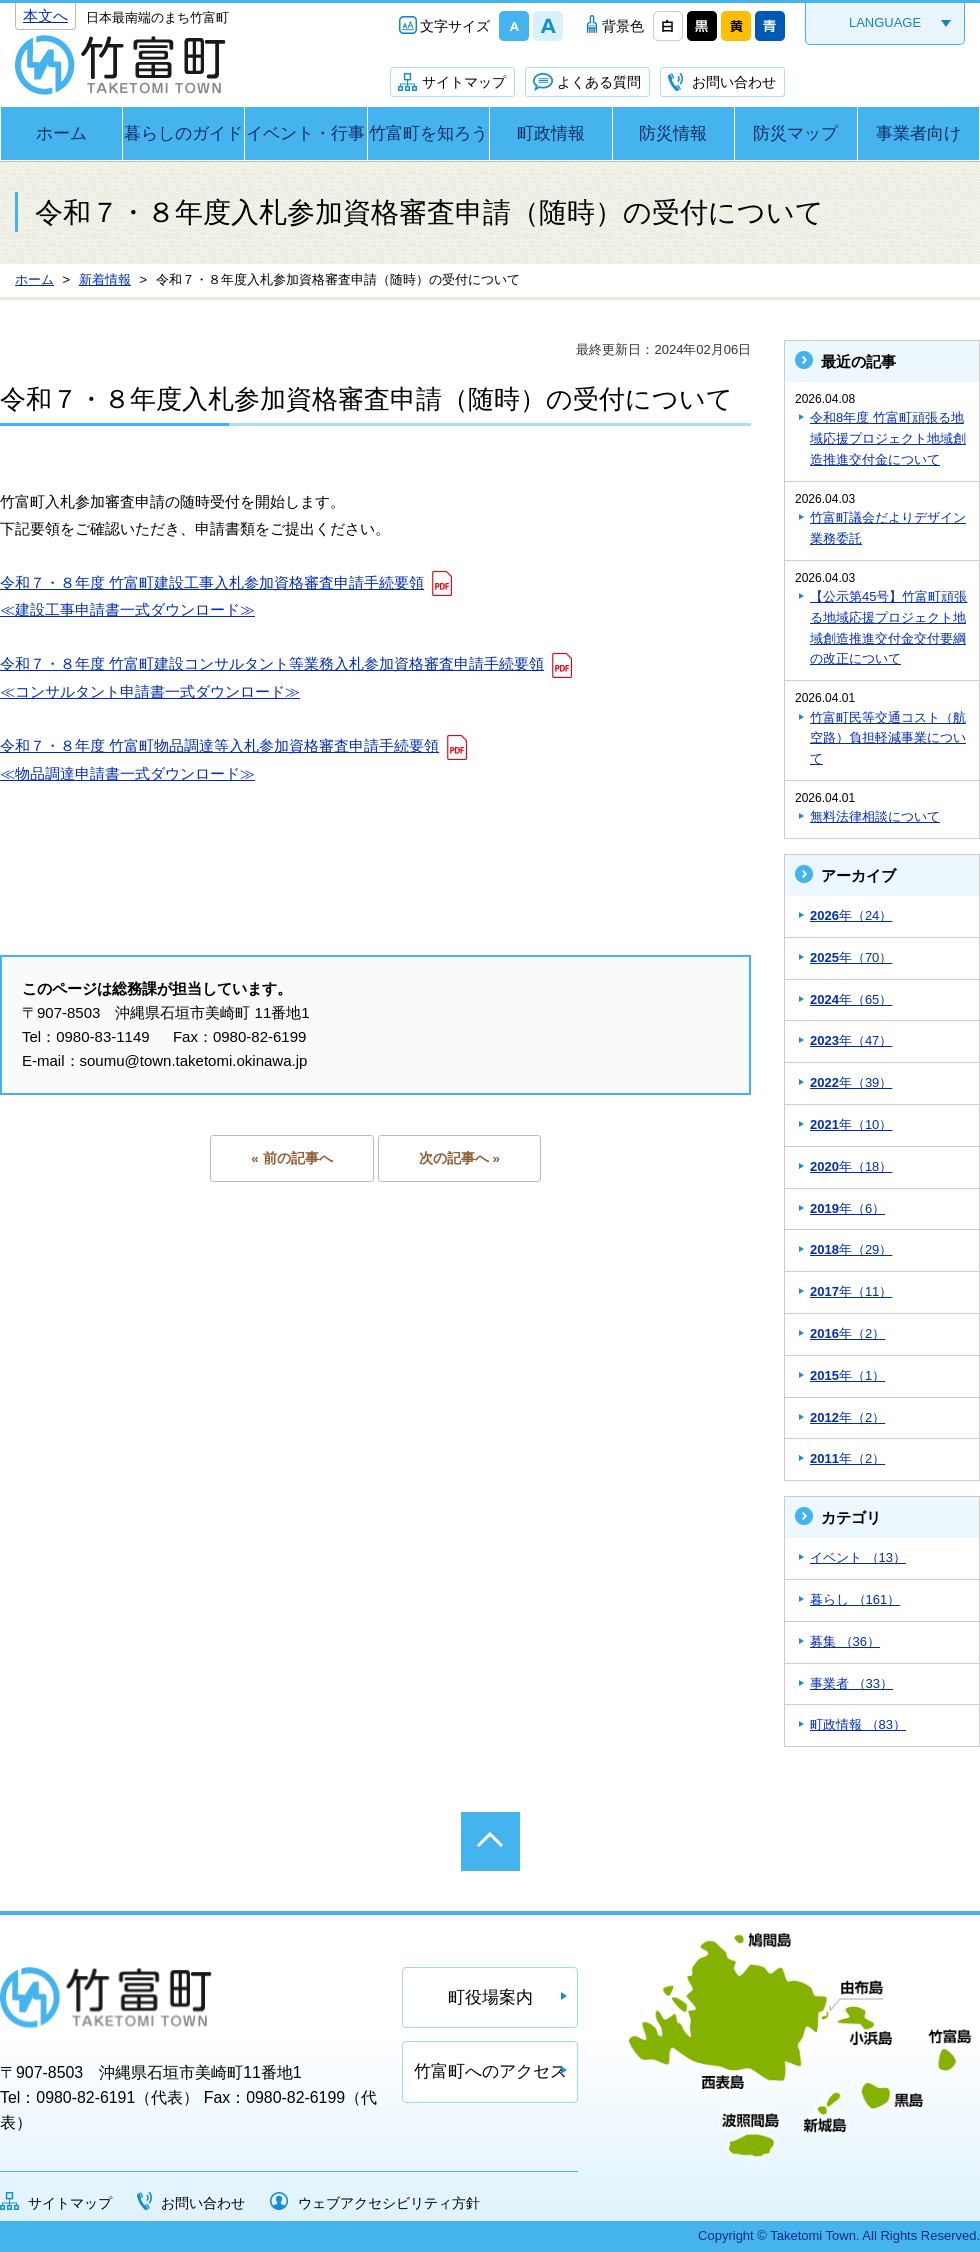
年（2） (847, 1333)
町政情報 (551, 133)
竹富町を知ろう (428, 133)
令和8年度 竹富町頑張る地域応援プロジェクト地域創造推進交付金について (888, 438)
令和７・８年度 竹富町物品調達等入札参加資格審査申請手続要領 (219, 745)
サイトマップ (464, 82)
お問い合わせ (734, 82)
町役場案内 (490, 1997)
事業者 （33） (851, 1683)
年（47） (851, 1040)
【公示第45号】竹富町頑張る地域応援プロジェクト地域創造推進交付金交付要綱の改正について (888, 627)
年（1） (847, 1375)
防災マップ (795, 133)
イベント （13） (858, 1557)
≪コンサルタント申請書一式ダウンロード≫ (150, 691)
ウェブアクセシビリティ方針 (389, 2203)
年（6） (847, 1208)
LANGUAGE (885, 22)
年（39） (851, 1082)
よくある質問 (599, 82)
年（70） (851, 957)
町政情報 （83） (858, 1724)
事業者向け (918, 133)
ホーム (61, 133)
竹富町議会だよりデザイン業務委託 (888, 528)
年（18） (851, 1166)
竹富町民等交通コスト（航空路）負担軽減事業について (888, 738)
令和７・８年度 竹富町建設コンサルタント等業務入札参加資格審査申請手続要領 (272, 663)
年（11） (851, 1291)
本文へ (45, 15)
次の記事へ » (459, 1158)
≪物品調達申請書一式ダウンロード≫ (127, 773)
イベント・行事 (305, 133)
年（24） (851, 915)
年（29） (851, 1249)
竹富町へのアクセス (490, 2071)
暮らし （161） (855, 1599)
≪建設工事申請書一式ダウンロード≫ (127, 609)
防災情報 (673, 133)
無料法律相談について (875, 816)
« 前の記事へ (291, 1158)
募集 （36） (845, 1641)
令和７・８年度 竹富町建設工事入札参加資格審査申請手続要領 (212, 582)
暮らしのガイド (183, 133)
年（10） (851, 1124)
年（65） (851, 999)
